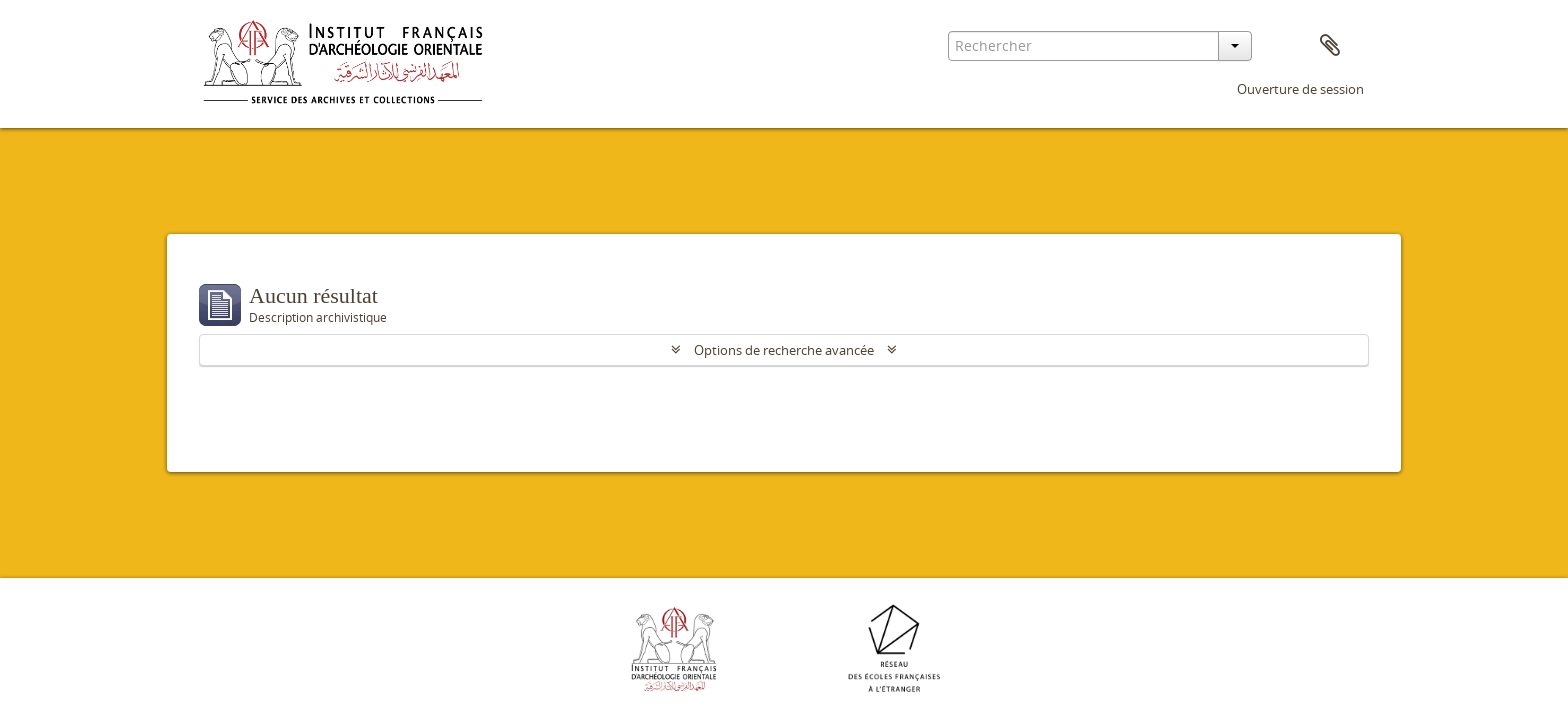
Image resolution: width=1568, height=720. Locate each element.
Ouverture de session (1300, 89)
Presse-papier (1330, 46)
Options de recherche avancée (784, 350)
